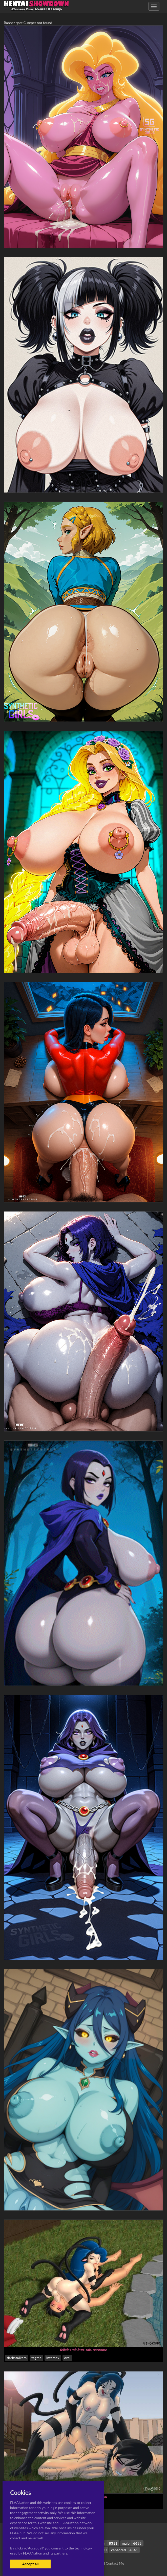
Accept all (30, 2564)
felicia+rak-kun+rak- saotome (83, 2350)
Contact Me (115, 2563)
